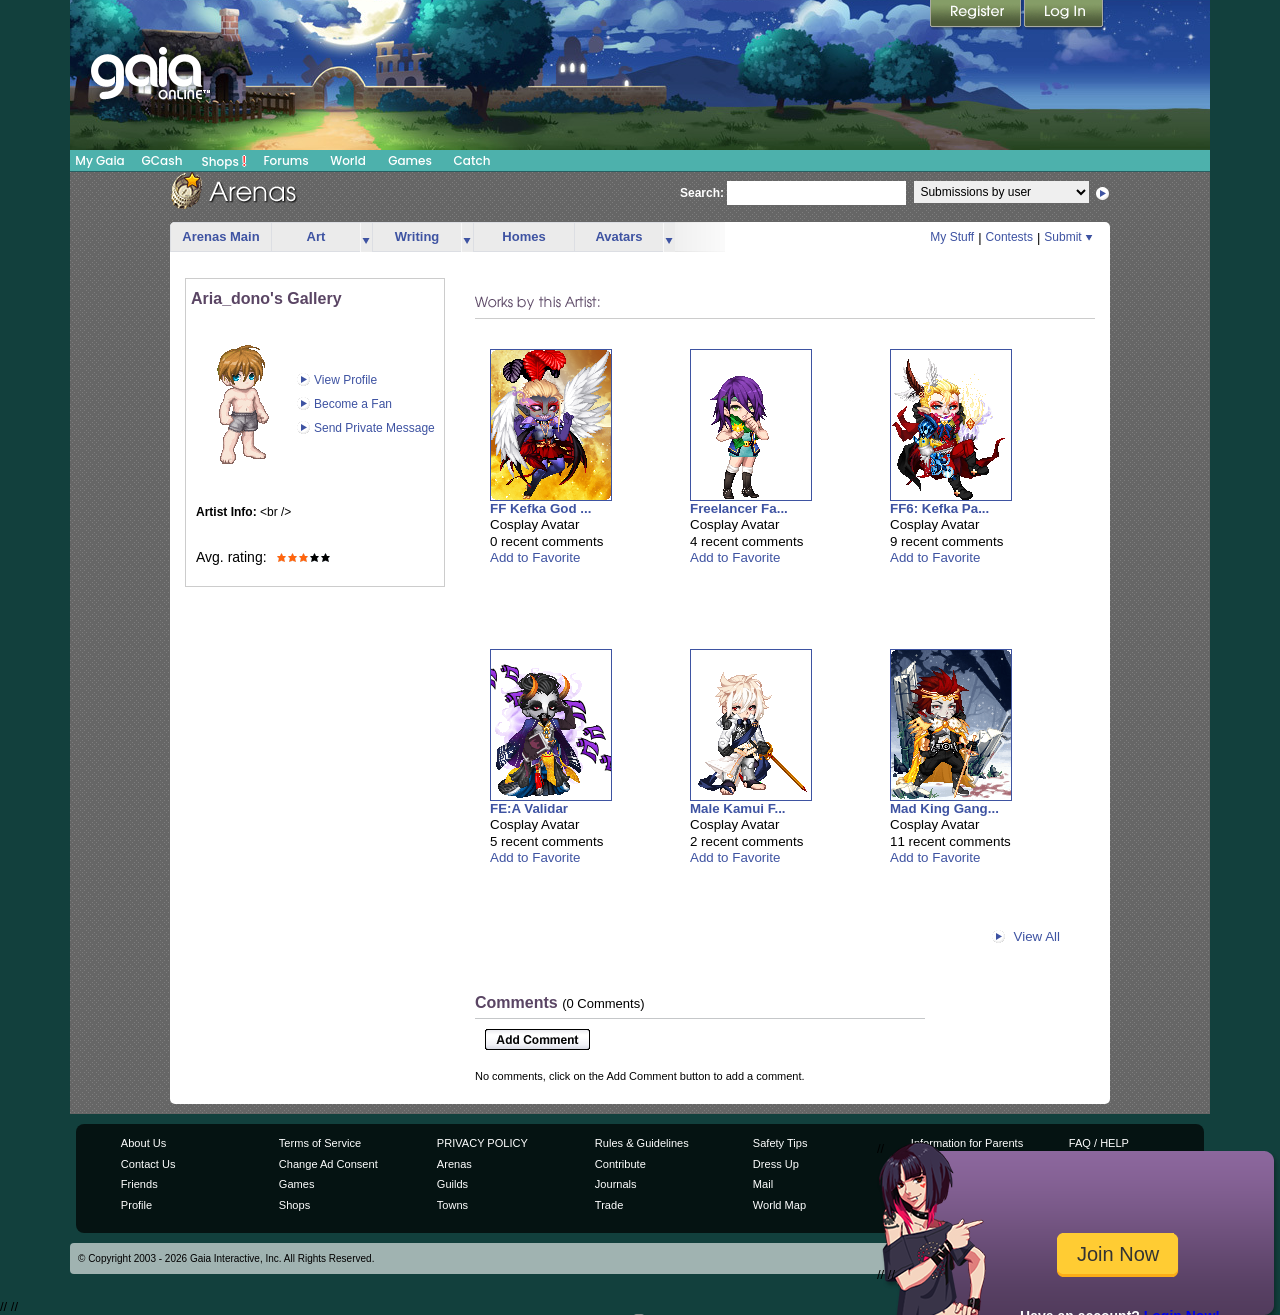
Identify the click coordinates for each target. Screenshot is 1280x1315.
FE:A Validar (529, 808)
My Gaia (99, 160)
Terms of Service (320, 1143)
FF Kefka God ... (540, 508)
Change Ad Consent (328, 1164)
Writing (417, 236)
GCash (162, 160)
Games (410, 160)
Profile (136, 1205)
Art (316, 236)
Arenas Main (220, 236)
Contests (1009, 237)
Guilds (452, 1184)
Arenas (454, 1164)
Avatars (618, 236)
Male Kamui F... (738, 808)
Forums (285, 160)
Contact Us (148, 1164)
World (348, 160)
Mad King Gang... (944, 808)
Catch (472, 160)
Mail (763, 1184)
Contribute (620, 1164)
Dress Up (776, 1164)
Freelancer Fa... (739, 508)
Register (977, 15)
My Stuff (952, 237)
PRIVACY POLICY (482, 1143)
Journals (616, 1184)
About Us (143, 1143)
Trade (609, 1205)
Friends (139, 1184)
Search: (702, 193)
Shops (224, 161)
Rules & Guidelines (642, 1143)
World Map (779, 1205)
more (366, 237)
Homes (523, 236)
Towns (452, 1205)
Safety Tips (780, 1143)
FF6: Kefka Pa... (939, 508)
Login (1064, 15)
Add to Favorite (535, 557)
